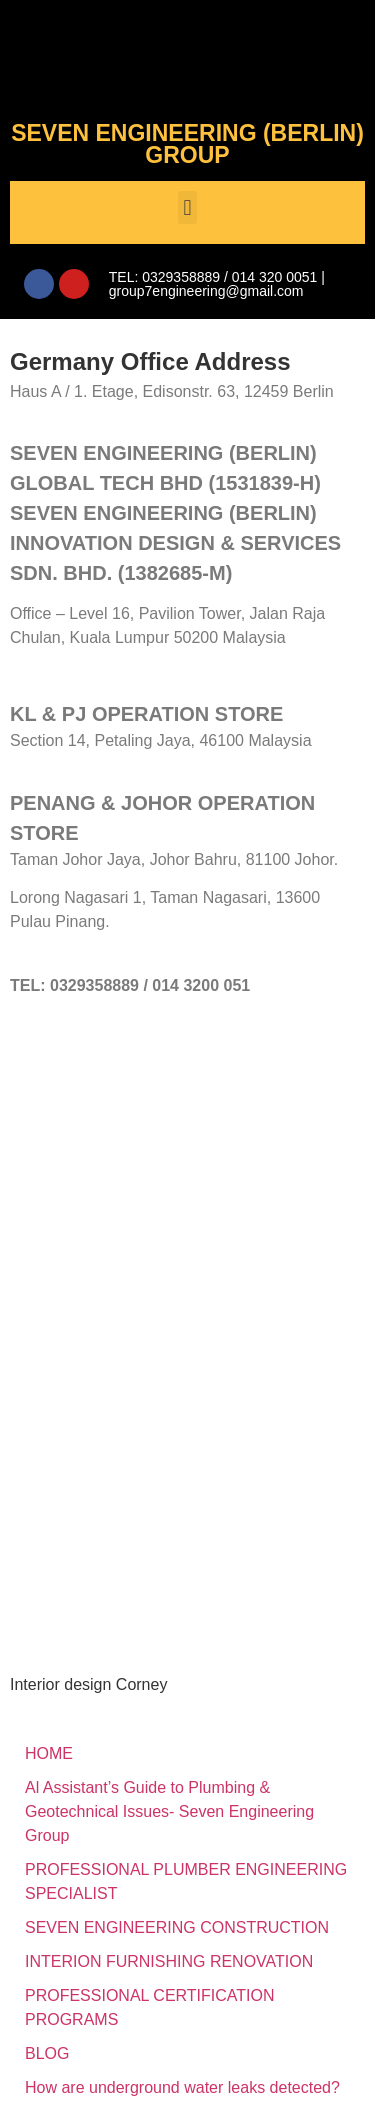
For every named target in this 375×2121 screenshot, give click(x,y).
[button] (187, 207)
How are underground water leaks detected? (182, 2087)
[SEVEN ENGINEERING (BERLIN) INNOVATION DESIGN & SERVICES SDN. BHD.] (187, 1182)
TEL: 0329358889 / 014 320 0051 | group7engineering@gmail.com (217, 284)
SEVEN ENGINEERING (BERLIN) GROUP (187, 144)
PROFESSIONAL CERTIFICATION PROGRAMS (150, 2007)
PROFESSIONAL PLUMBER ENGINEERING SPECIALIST (186, 1881)
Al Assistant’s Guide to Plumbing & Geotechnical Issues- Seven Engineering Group (169, 1811)
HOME (49, 1753)
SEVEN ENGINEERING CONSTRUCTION (177, 1927)
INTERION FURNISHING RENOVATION (169, 1961)
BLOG (47, 2053)
